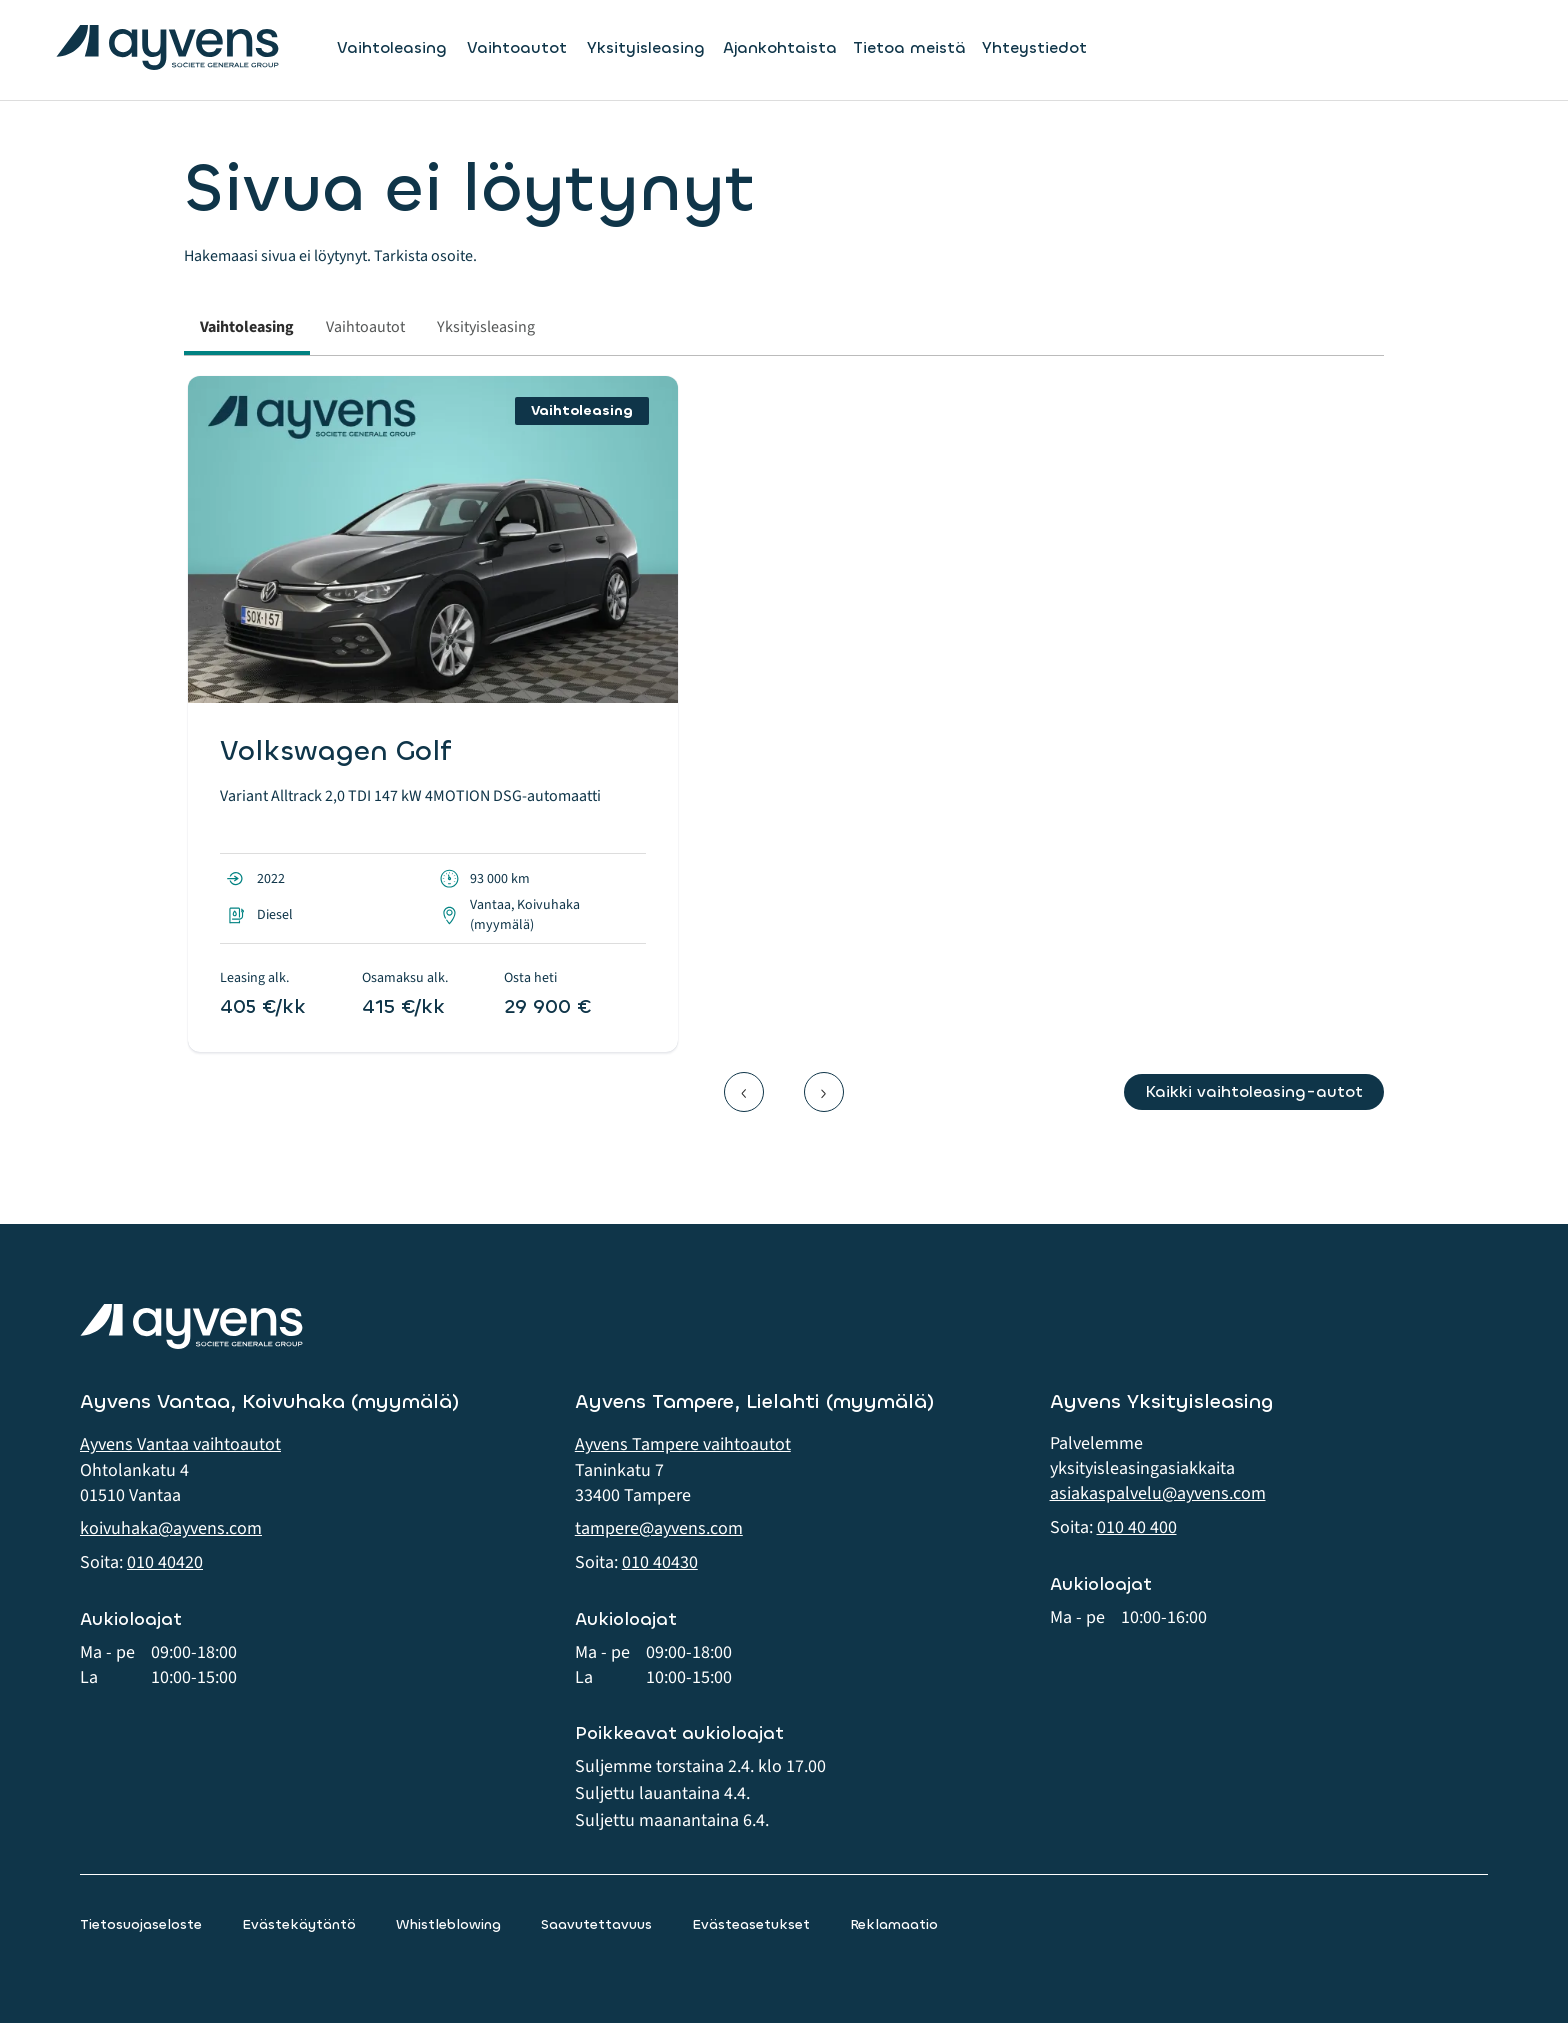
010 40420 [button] (165, 1562)
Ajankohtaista (780, 47)
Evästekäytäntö (299, 1924)
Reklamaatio (894, 1924)
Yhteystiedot (1034, 47)
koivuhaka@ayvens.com (171, 1528)
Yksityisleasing (646, 48)
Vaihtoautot (517, 48)
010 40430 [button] (660, 1562)
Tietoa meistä (909, 47)
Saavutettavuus (596, 1924)
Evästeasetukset (751, 1924)
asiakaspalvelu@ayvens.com (1158, 1493)
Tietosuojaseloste (141, 1924)
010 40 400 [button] (1137, 1527)
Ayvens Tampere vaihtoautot (683, 1444)
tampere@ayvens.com (659, 1528)
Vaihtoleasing (392, 48)
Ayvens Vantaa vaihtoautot (180, 1444)
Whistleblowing (448, 1924)
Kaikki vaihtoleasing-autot (1254, 1091)
